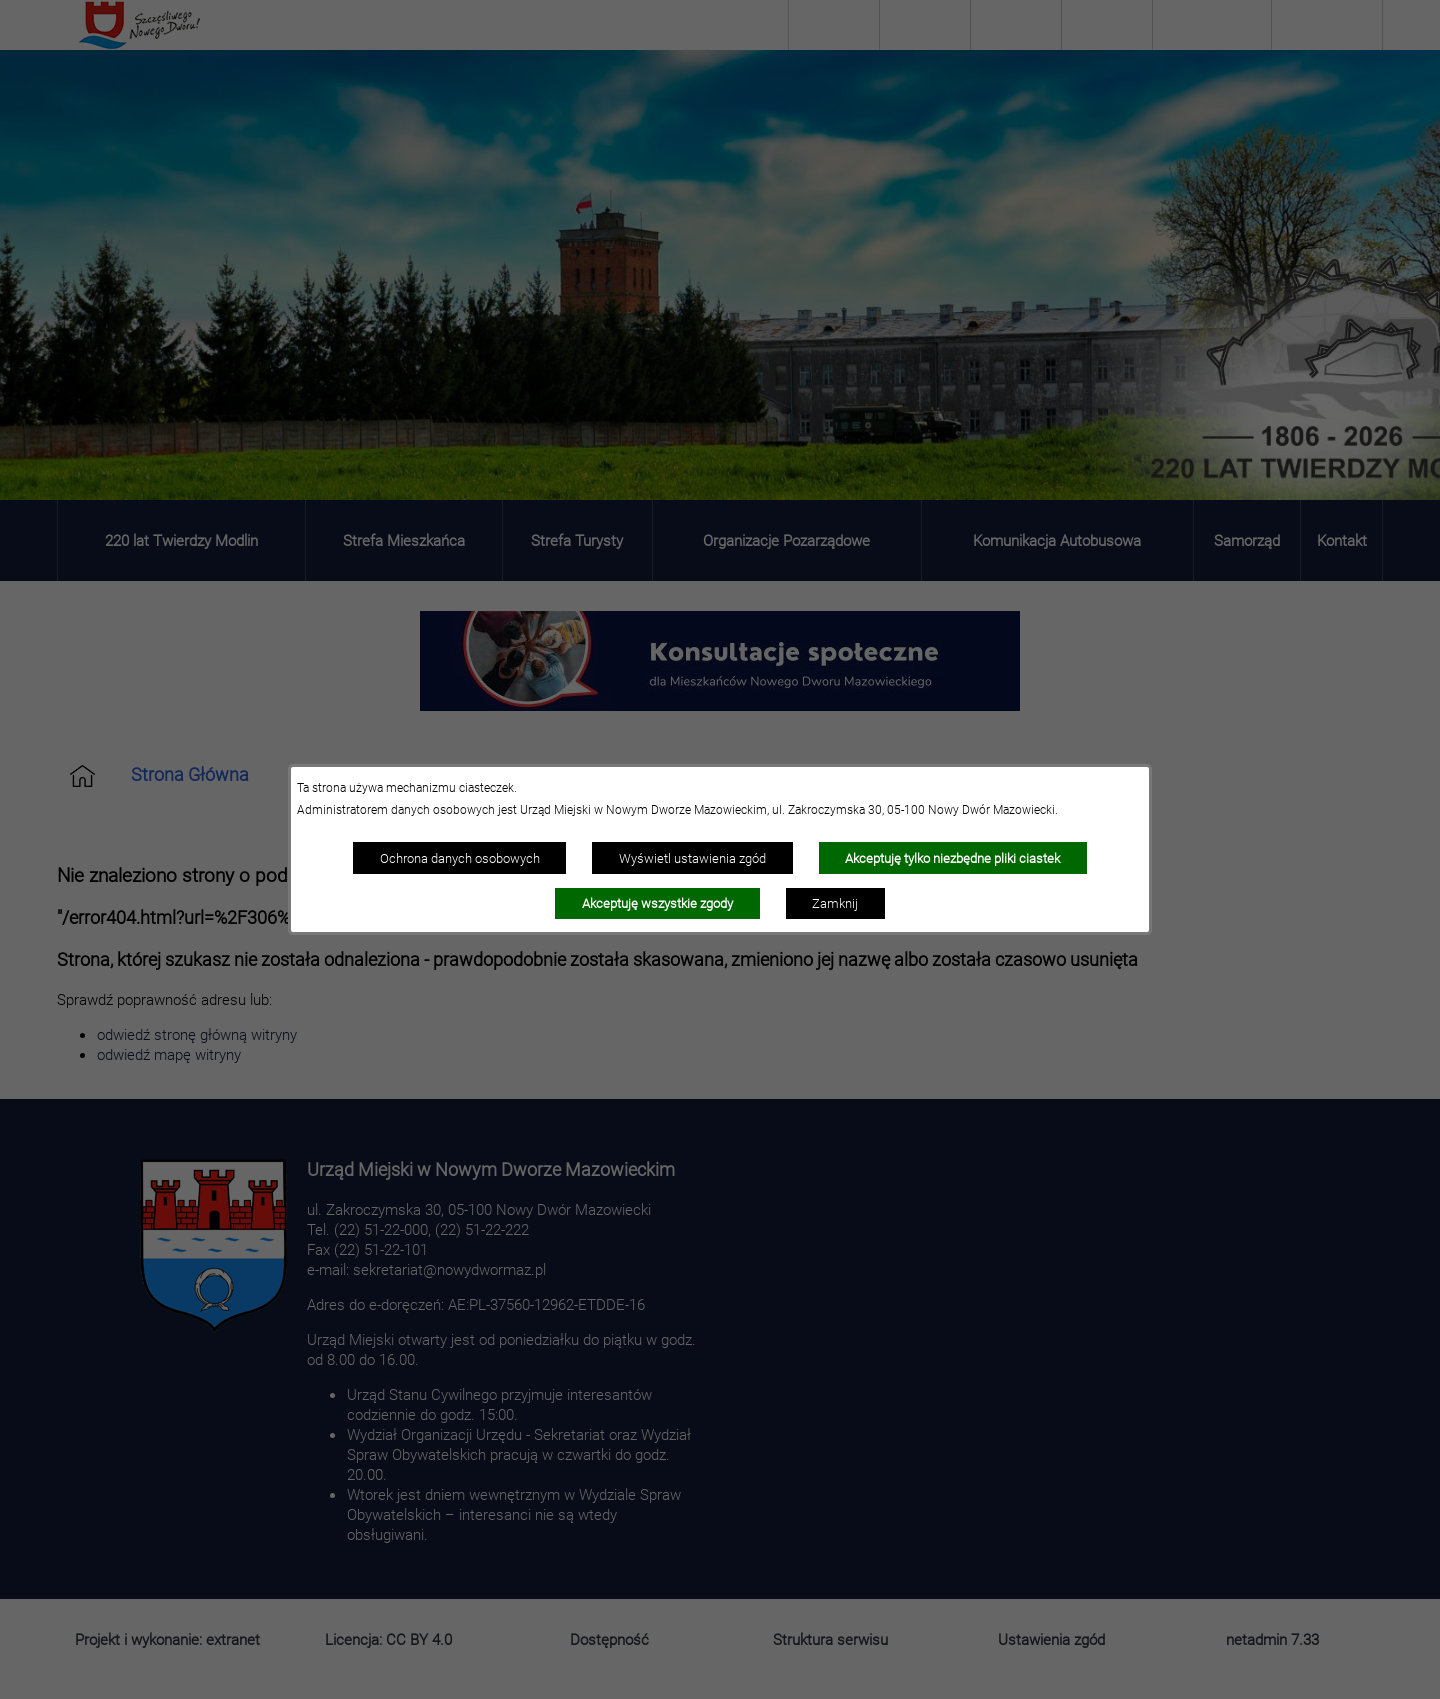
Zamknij (835, 903)
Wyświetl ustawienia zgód (692, 858)
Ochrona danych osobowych (460, 858)
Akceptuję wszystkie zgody (657, 903)
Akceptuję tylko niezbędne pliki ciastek (952, 858)
